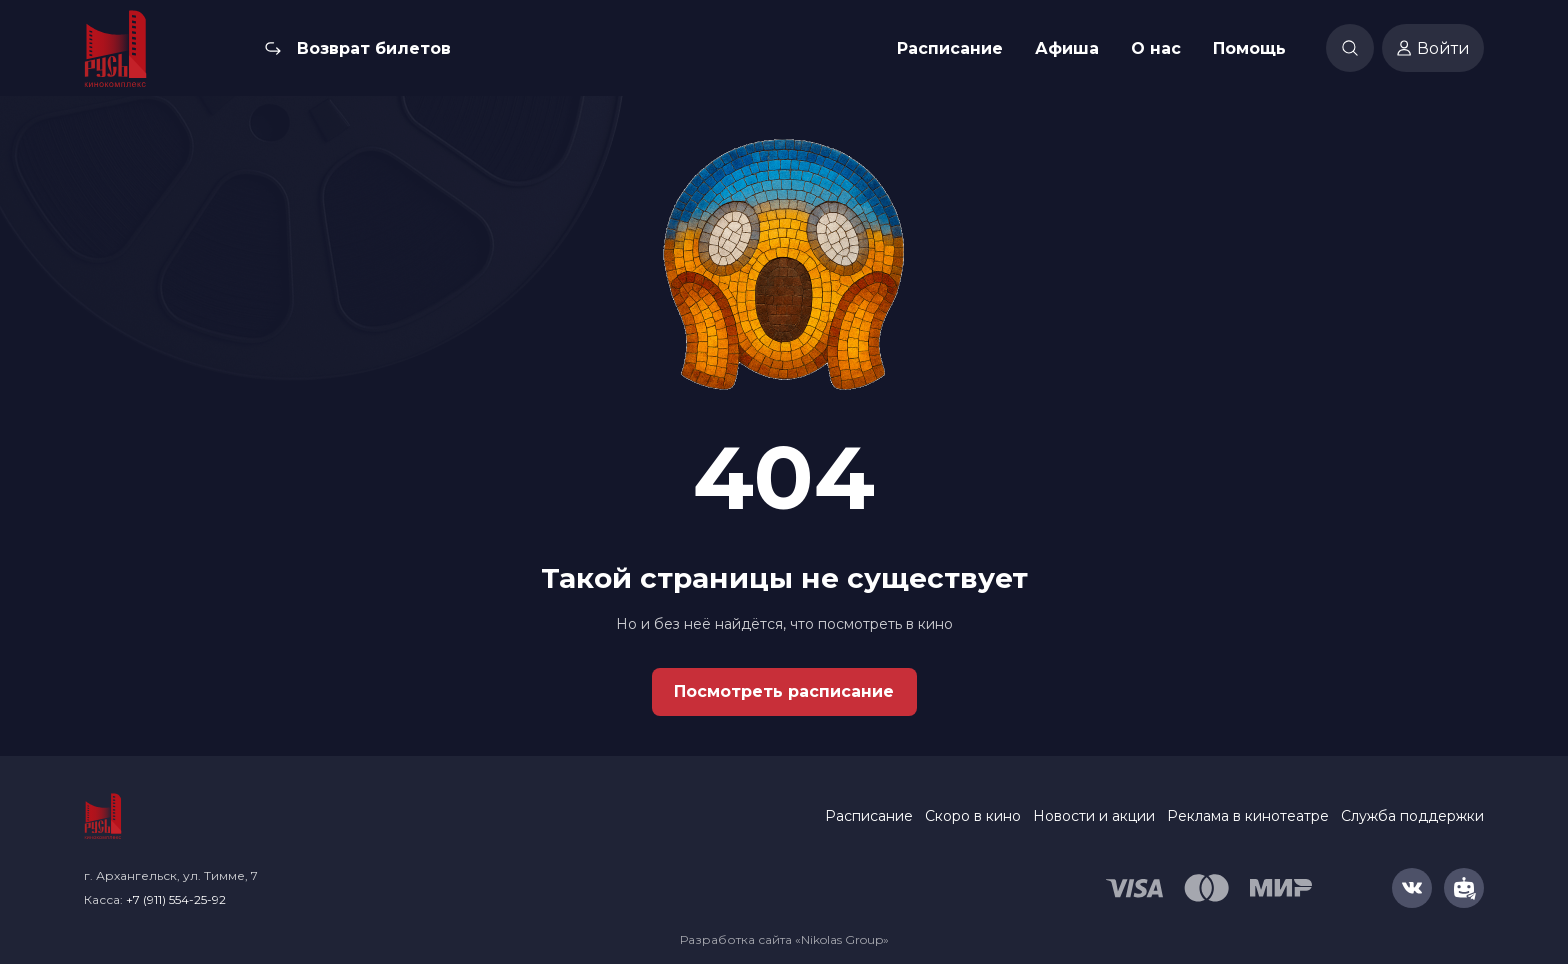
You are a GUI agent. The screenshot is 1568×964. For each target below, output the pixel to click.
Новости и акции (1094, 816)
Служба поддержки (1412, 816)
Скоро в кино (973, 816)
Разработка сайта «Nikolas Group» (784, 939)
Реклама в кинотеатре (1248, 816)
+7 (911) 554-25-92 (176, 899)
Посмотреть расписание (784, 691)
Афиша (1067, 48)
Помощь (1249, 48)
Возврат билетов (374, 48)
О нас (1156, 48)
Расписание (950, 48)
